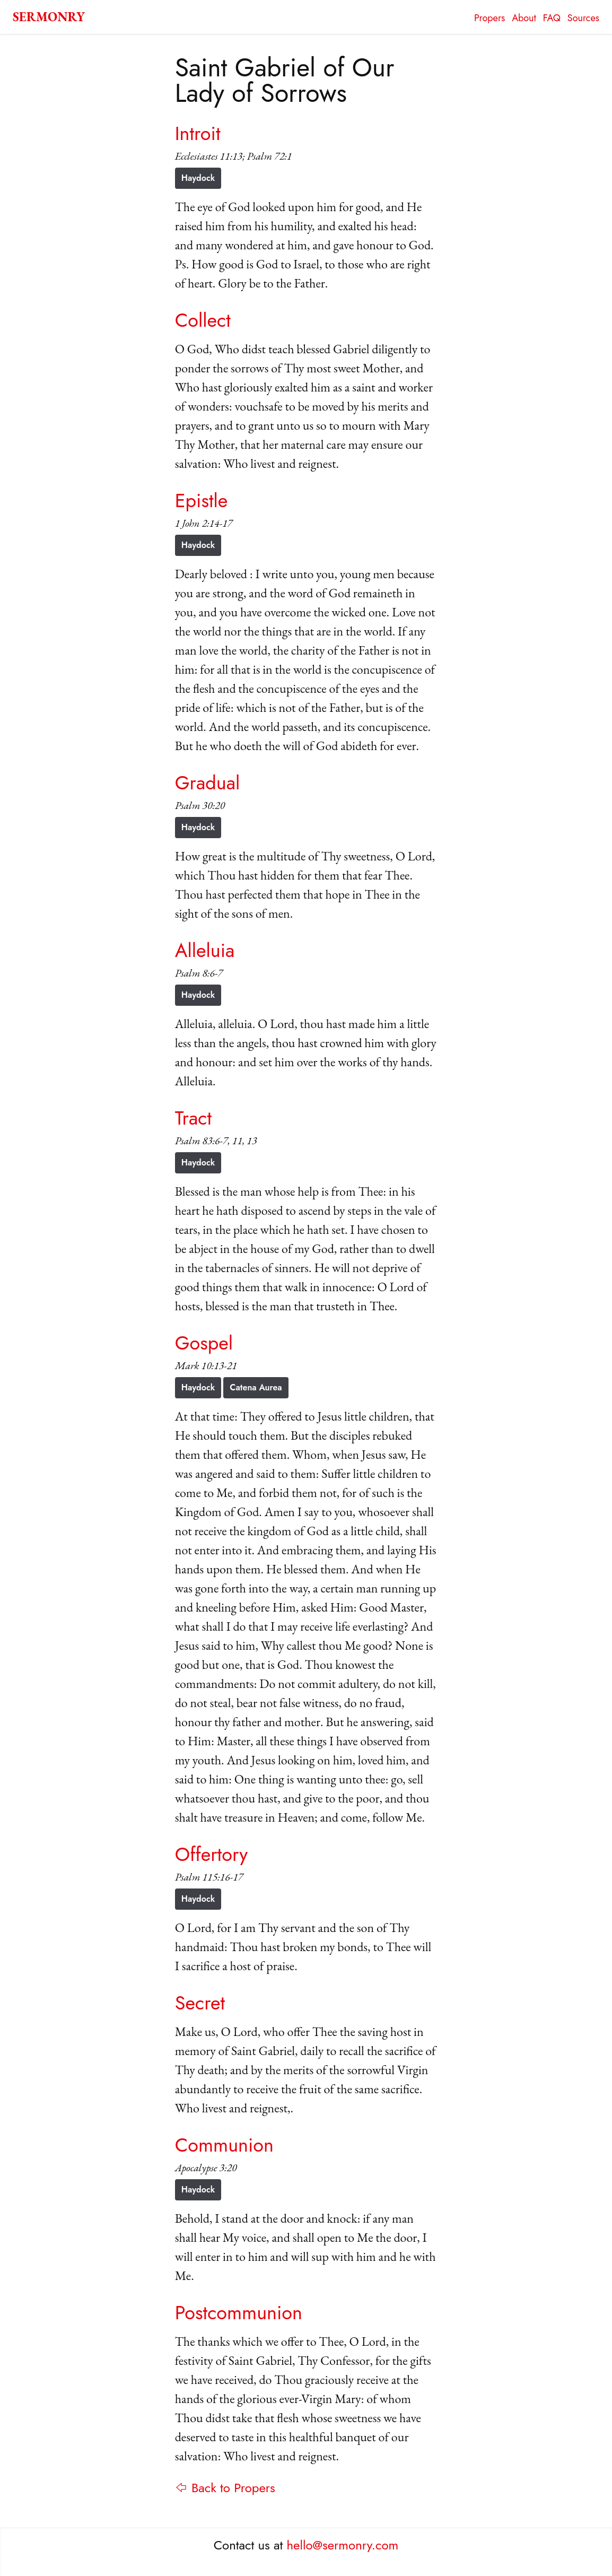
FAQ (552, 18)
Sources (583, 18)
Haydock (198, 178)
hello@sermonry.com (343, 2545)
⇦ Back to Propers (225, 2487)
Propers (489, 18)
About (524, 18)
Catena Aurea (256, 1387)
